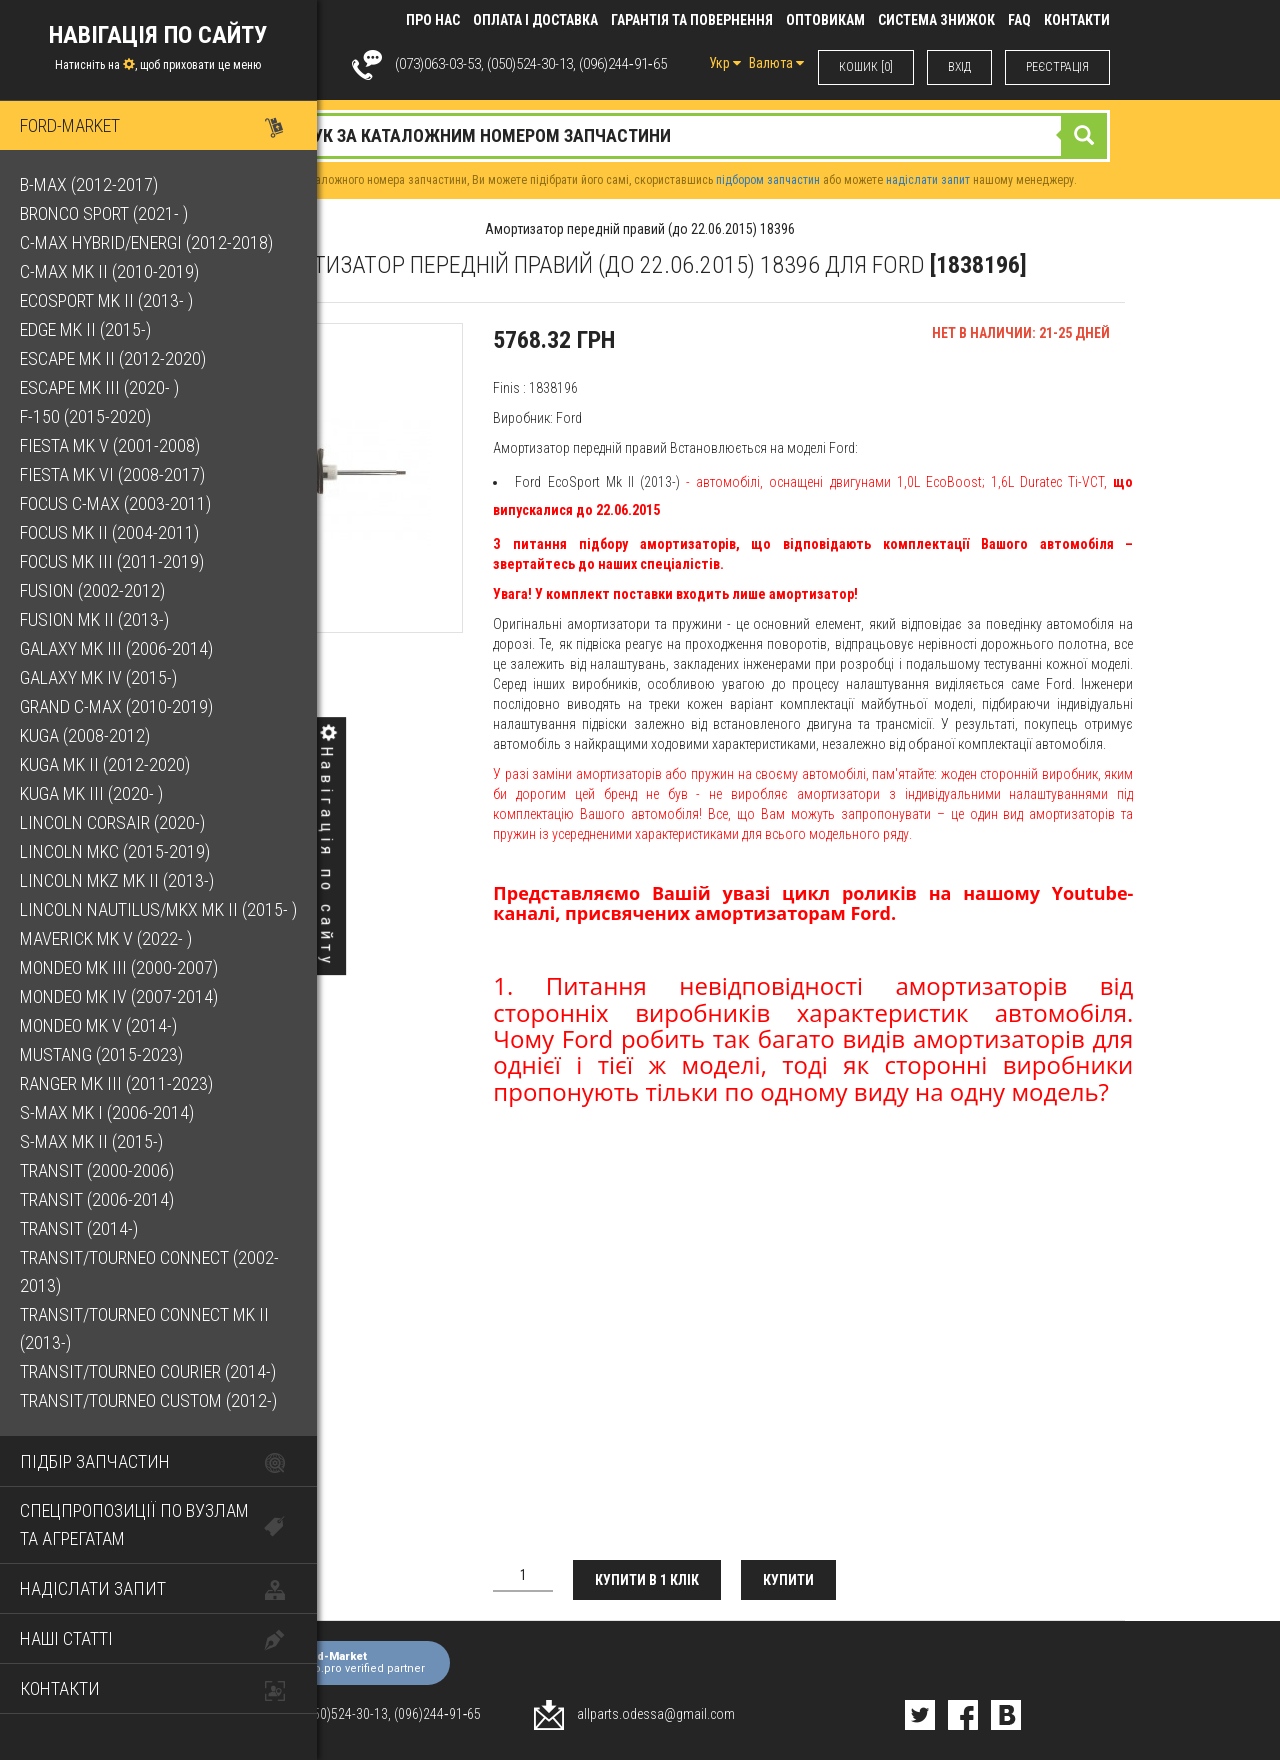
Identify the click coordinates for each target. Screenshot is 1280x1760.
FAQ (1019, 20)
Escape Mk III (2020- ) (99, 387)
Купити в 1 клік (647, 1580)
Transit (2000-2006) (97, 1170)
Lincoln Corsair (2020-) (112, 822)
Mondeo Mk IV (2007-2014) (119, 996)
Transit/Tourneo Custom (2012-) (148, 1400)
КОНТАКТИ (1077, 20)
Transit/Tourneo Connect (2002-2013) (149, 1271)
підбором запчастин (768, 180)
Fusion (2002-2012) (92, 590)
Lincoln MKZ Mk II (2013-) (117, 880)
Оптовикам (825, 20)
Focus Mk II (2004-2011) (109, 532)
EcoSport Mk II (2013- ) (106, 300)
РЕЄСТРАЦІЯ (1057, 67)
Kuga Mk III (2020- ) (91, 793)
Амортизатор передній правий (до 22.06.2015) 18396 (640, 229)
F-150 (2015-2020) (85, 416)
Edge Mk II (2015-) (85, 329)
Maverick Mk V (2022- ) (106, 938)
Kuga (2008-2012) (85, 735)
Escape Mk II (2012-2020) (113, 358)
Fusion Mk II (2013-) (94, 619)
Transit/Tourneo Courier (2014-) (148, 1371)
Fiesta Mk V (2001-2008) (110, 445)
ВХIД (959, 67)
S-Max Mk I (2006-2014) (107, 1112)
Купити (788, 1580)
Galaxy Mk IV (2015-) (98, 677)
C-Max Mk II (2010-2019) (109, 271)
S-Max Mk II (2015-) (91, 1141)
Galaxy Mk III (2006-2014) (116, 648)
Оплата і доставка (535, 20)
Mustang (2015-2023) (101, 1054)
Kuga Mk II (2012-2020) (105, 764)
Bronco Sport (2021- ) (104, 213)
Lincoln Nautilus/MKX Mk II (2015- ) (158, 909)
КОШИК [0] (866, 67)
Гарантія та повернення (692, 20)
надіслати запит (928, 180)
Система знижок (936, 20)
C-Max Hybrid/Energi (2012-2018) (146, 242)
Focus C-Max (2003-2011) (115, 503)
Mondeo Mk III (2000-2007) (119, 967)
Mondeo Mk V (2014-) (98, 1025)
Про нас (433, 20)
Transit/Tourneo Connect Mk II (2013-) (144, 1328)
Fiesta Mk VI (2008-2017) (112, 474)
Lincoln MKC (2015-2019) (115, 851)
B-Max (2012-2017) (89, 184)
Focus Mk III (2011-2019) (112, 561)
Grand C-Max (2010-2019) (116, 706)
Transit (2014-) (79, 1228)
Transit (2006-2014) (97, 1199)
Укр (725, 63)
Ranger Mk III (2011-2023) (116, 1083)
